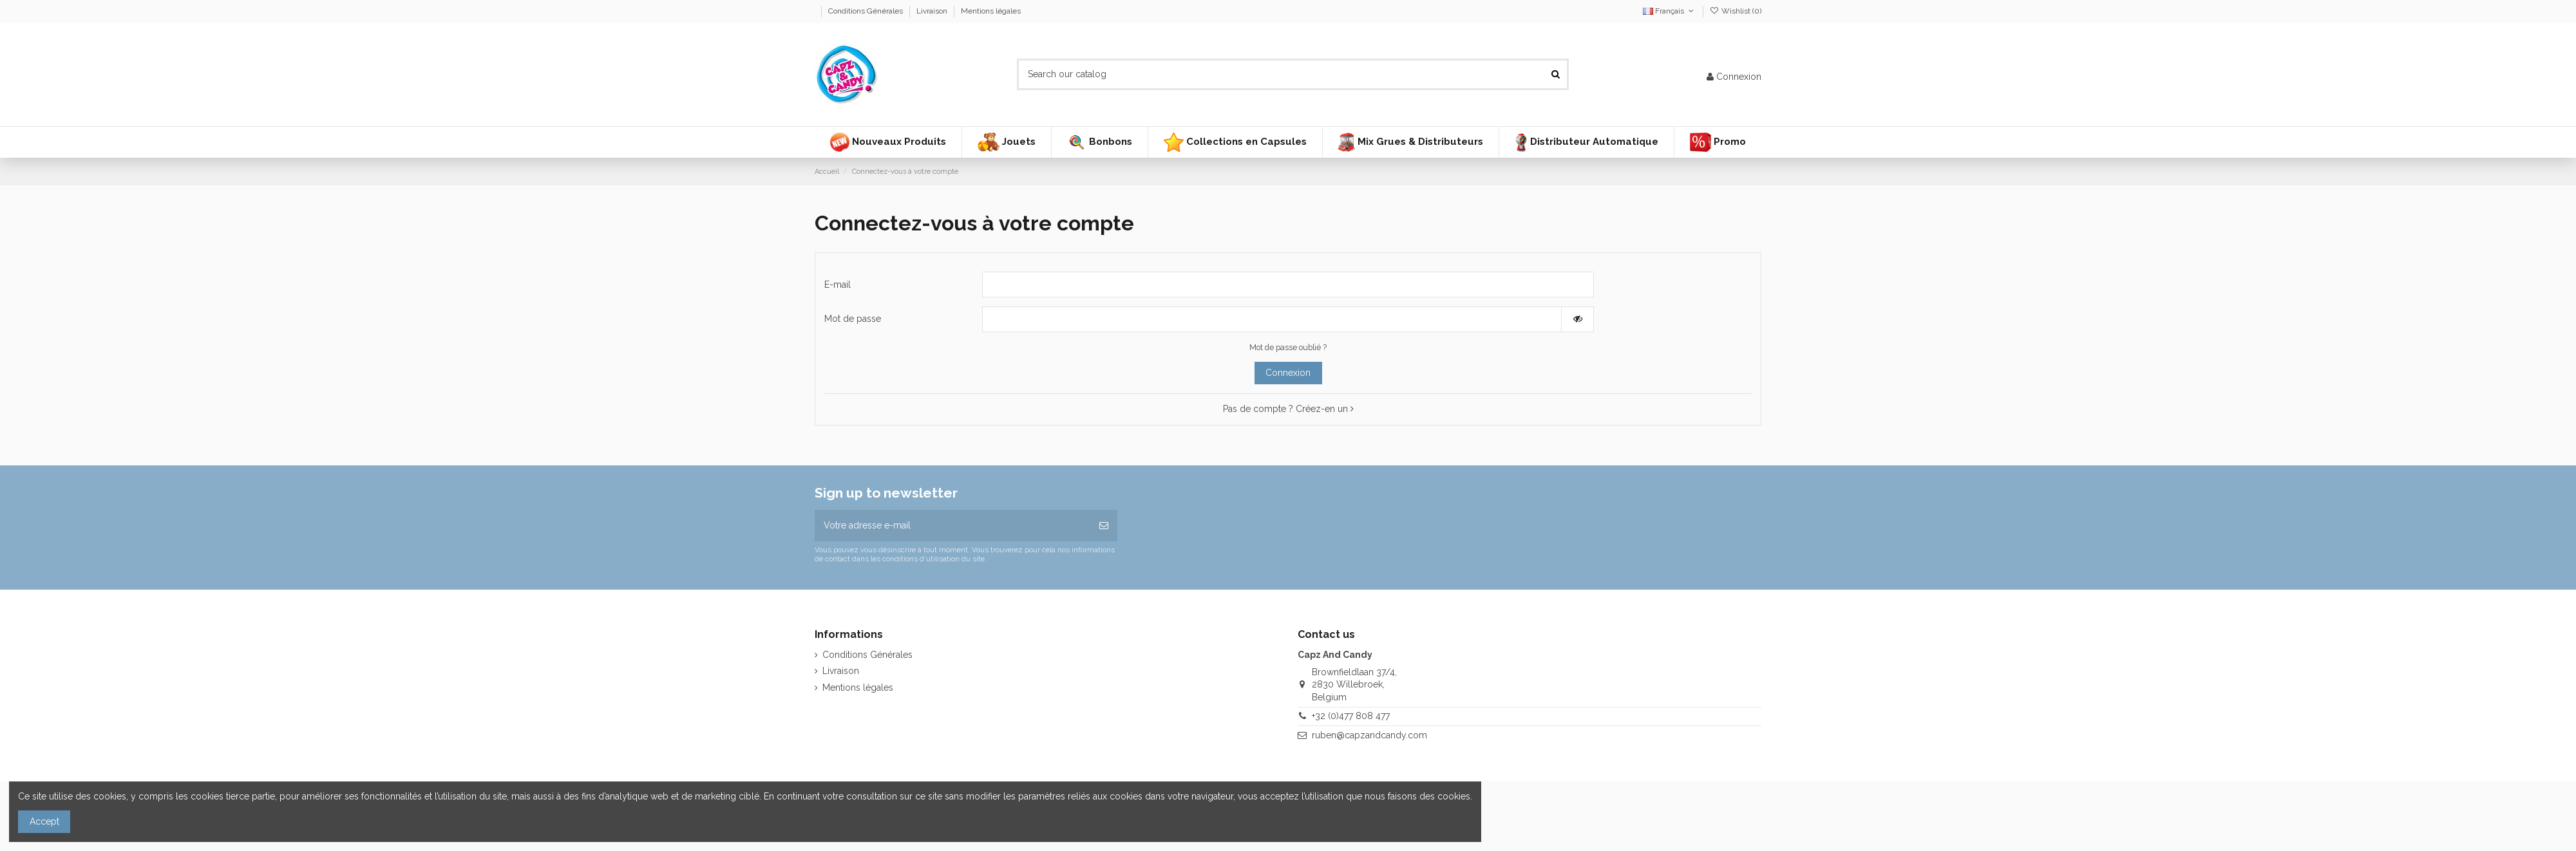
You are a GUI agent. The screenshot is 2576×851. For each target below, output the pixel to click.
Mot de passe (852, 318)
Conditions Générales (866, 10)
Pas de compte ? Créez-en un (1288, 409)
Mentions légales (991, 10)
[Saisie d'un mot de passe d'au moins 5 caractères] (1272, 319)
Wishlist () (1735, 10)
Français (1669, 10)
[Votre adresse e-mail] (952, 525)
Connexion (1288, 373)
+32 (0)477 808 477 (1351, 716)
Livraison (932, 10)
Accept (44, 821)
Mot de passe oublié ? (1288, 347)
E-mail (837, 284)
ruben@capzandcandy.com (1369, 735)
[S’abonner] (1103, 525)
